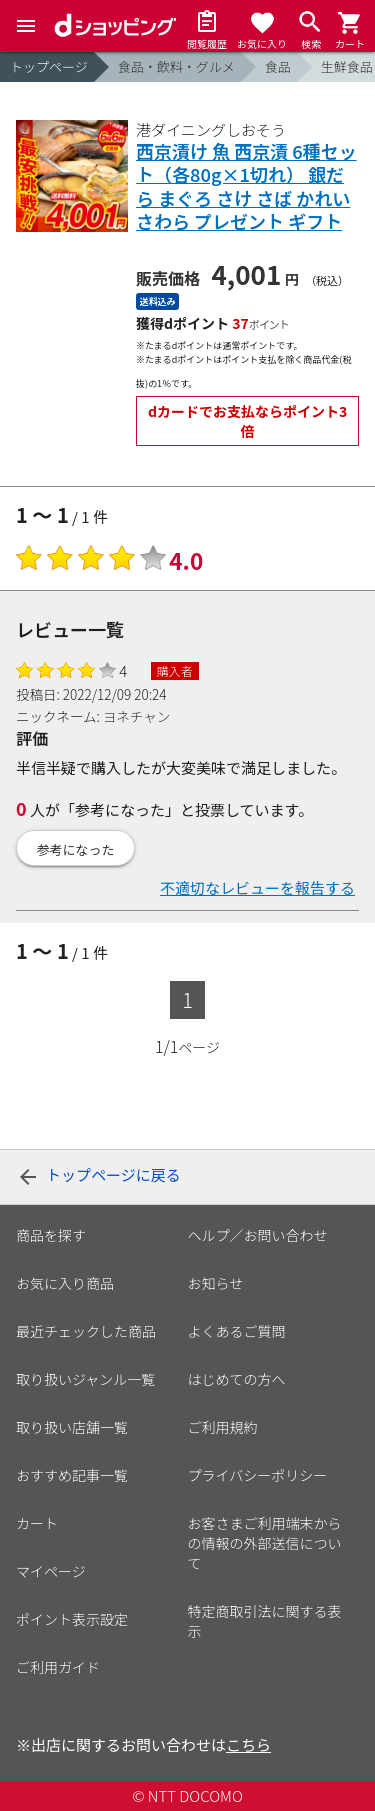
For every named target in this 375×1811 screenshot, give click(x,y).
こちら (248, 1744)
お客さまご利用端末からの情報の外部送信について (265, 1543)
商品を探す (51, 1235)
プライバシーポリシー (258, 1475)
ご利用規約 (223, 1427)
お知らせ (216, 1283)
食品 (278, 66)
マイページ (51, 1571)
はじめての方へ (237, 1379)
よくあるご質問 (237, 1331)
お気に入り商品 (65, 1283)
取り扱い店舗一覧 (72, 1427)
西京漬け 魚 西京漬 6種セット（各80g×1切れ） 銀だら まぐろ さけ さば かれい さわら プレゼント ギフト (246, 187)
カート (37, 1523)
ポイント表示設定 (72, 1619)
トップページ (49, 66)
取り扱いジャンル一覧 (85, 1379)
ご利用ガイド (58, 1667)
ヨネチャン (136, 716)
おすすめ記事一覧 (72, 1475)
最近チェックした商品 (86, 1331)
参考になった (76, 849)
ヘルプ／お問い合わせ (258, 1235)
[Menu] (26, 26)
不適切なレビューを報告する (257, 887)
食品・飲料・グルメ (176, 66)
